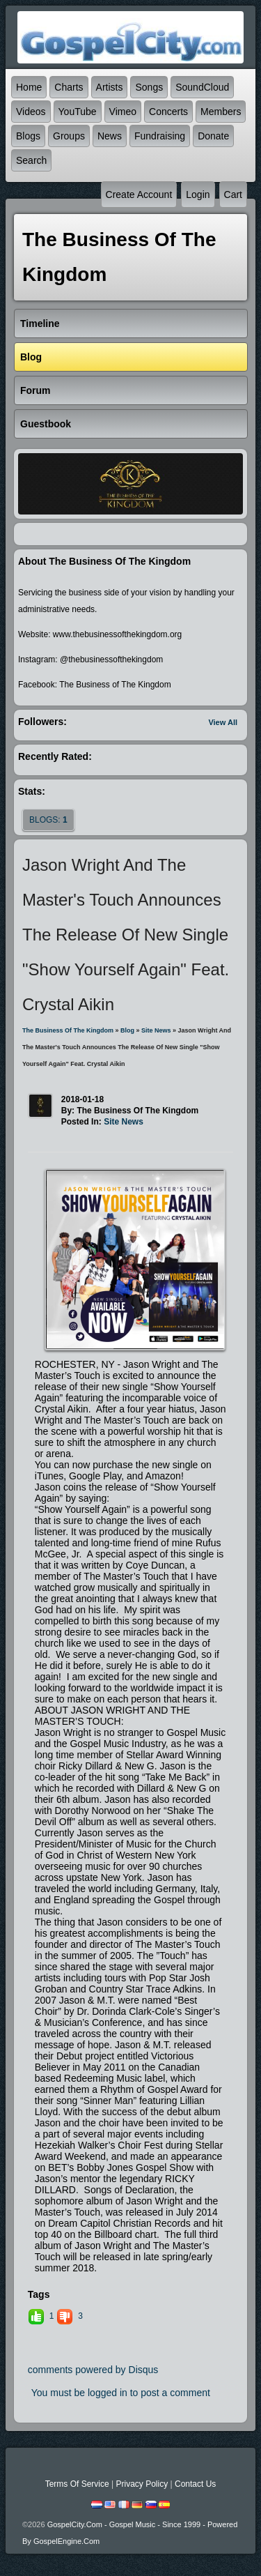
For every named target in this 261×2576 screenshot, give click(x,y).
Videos (31, 111)
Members (220, 111)
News (109, 136)
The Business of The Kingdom (67, 1030)
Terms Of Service (77, 2484)
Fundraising (159, 136)
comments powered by (93, 2369)
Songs (149, 87)
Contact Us (195, 2484)
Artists (109, 87)
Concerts (168, 111)
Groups (69, 136)
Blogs (28, 136)
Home (29, 87)
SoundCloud (202, 87)
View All (222, 722)
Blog (127, 1030)
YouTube (77, 111)
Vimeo (122, 111)
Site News (156, 1030)
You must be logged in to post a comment (120, 2392)
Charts (68, 87)
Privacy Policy (142, 2484)
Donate (213, 136)
